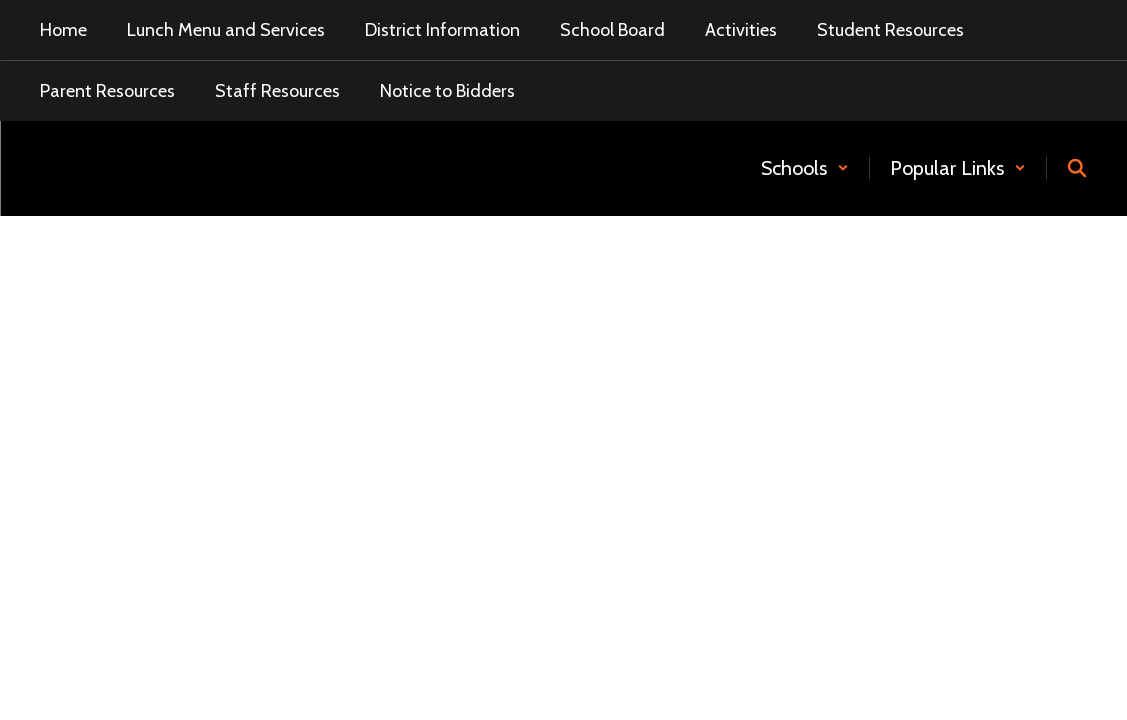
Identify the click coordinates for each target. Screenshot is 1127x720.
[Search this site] (1077, 168)
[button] (805, 168)
